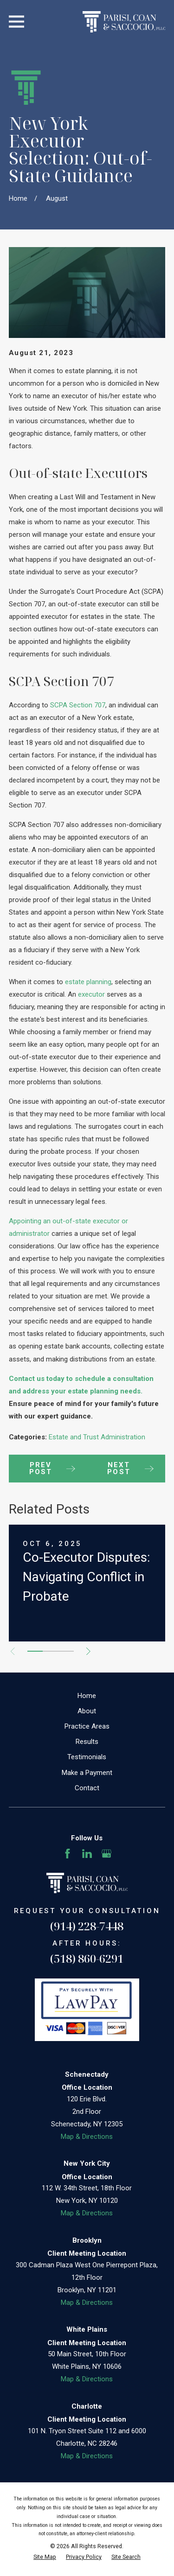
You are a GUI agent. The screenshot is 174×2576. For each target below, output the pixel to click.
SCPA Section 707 (77, 705)
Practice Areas (87, 1726)
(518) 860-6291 (86, 1958)
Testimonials (86, 1757)
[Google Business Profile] (106, 1853)
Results (87, 1741)
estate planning (88, 982)
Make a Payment (87, 1772)
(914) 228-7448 (86, 1926)
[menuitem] (44, 2557)
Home (86, 1696)
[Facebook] (67, 1853)
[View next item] (88, 1651)
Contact (87, 1788)
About (86, 1711)
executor (91, 994)
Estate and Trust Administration (97, 1437)
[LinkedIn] (87, 1853)
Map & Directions (87, 2136)
